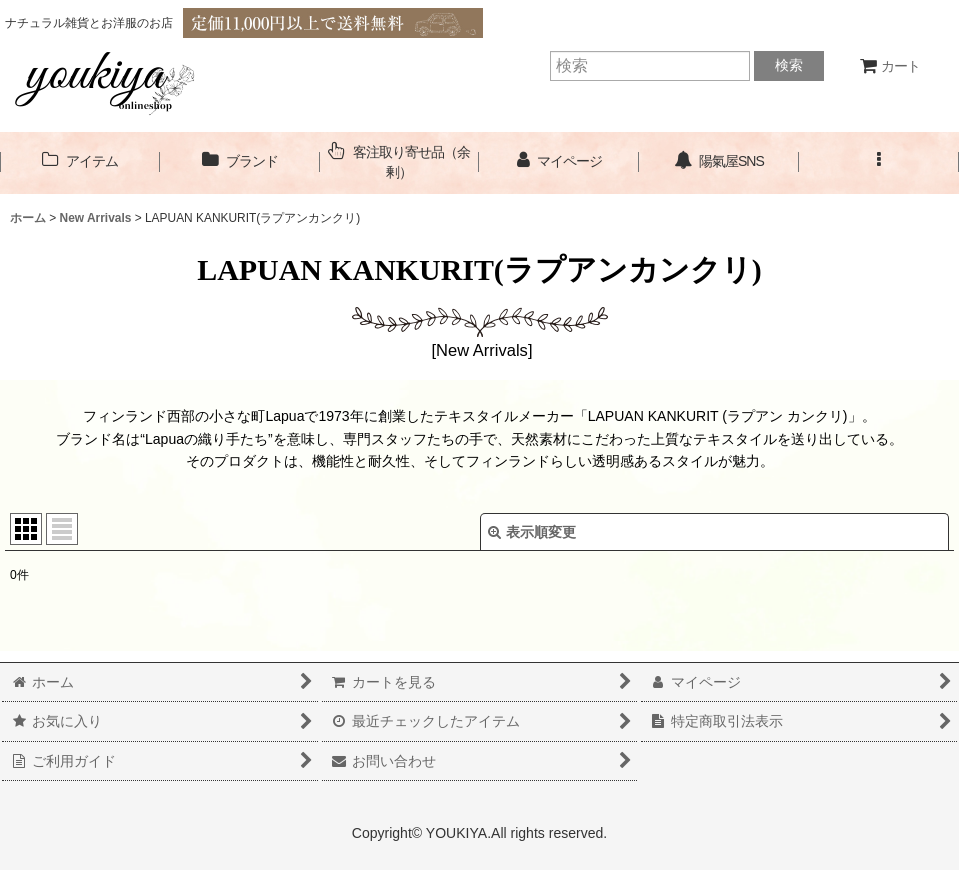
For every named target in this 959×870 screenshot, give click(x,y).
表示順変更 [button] (532, 532)
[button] (879, 161)
